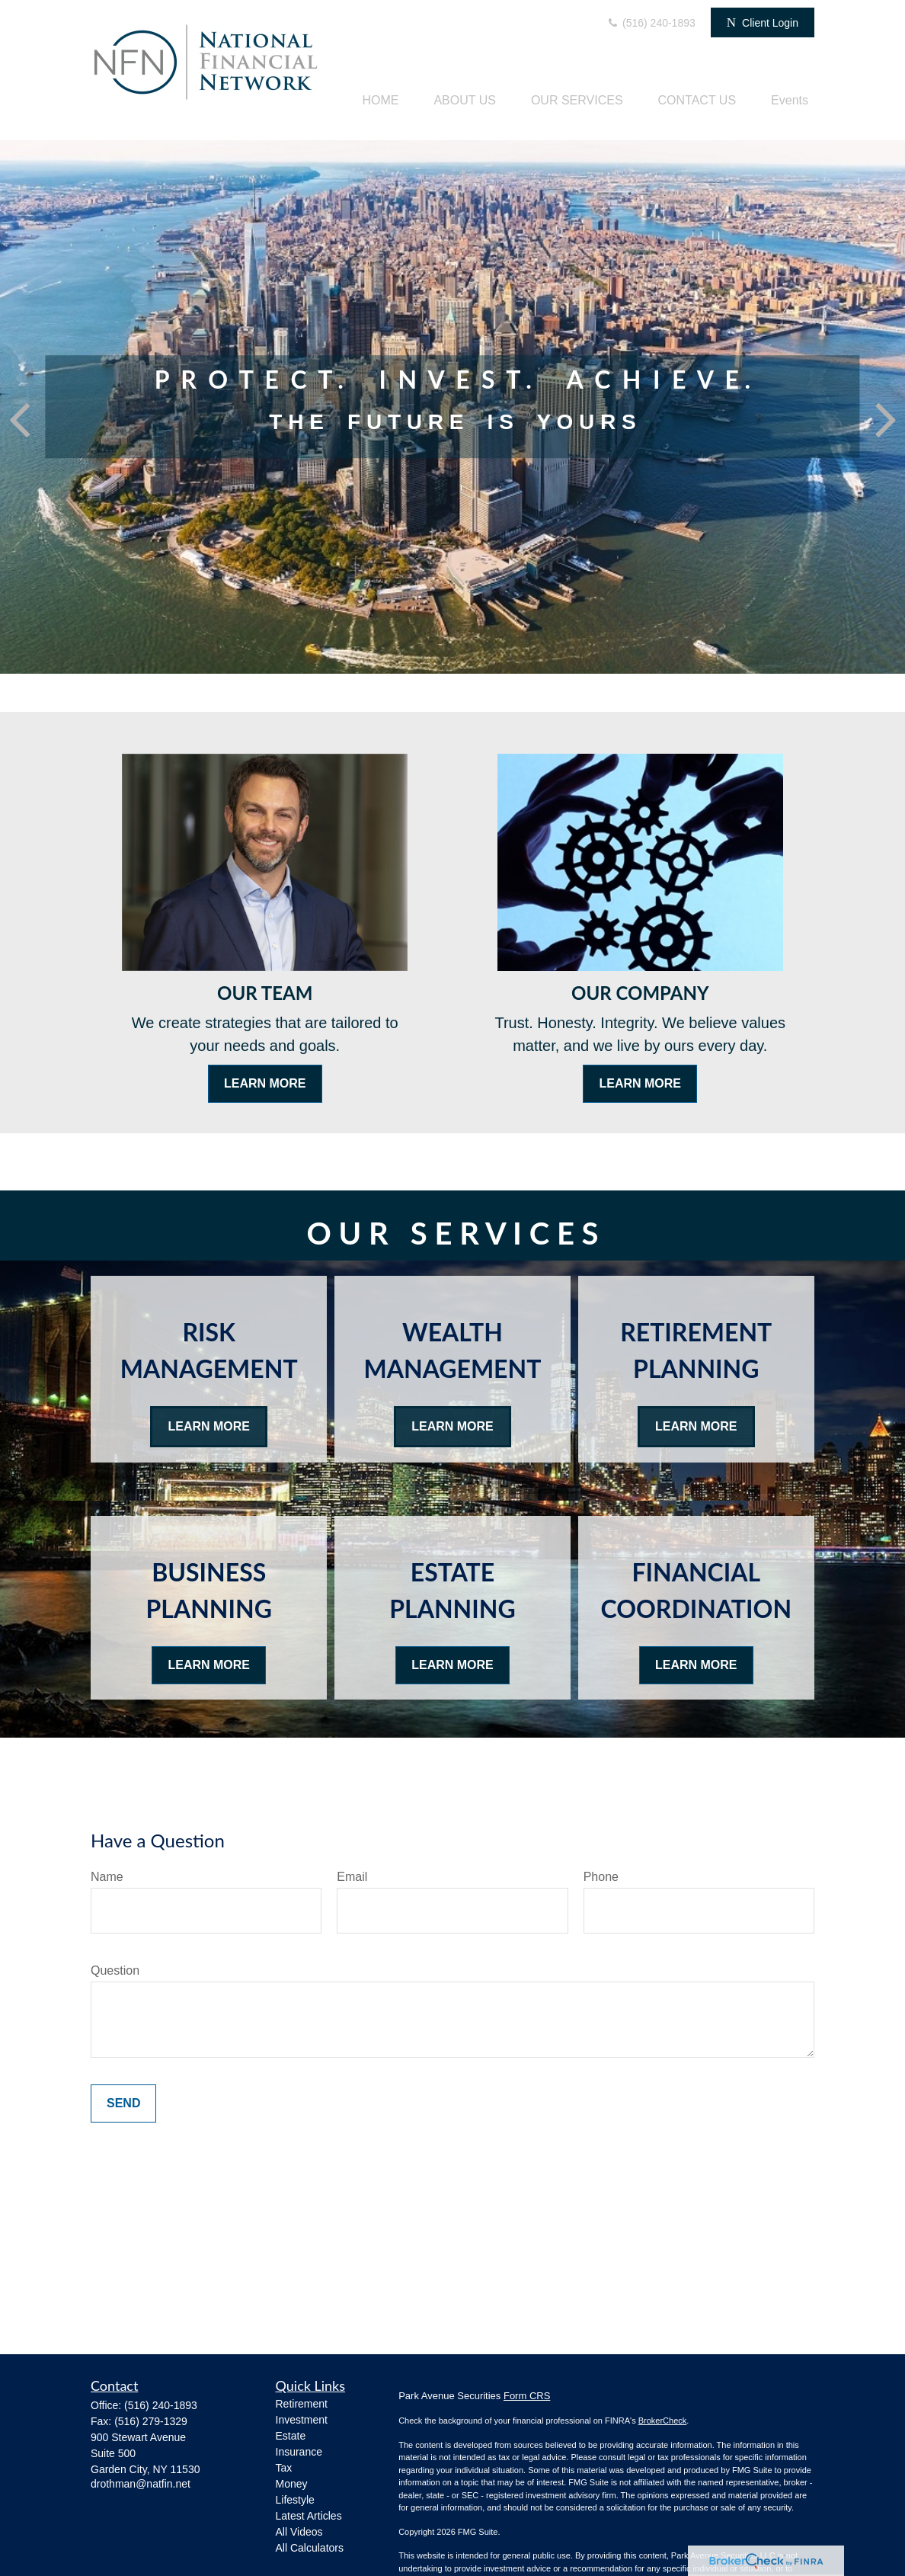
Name (107, 1876)
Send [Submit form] (123, 2103)
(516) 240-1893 (651, 23)
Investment (302, 2420)
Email (352, 1876)
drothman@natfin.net (140, 2484)
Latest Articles (309, 2516)
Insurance (299, 2452)
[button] (380, 100)
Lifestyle (295, 2500)
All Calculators (310, 2548)
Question (115, 1970)
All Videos (299, 2532)
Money (292, 2484)
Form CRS (527, 2395)
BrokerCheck (662, 2420)
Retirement (302, 2404)
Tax (284, 2468)
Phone (601, 1876)
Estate (291, 2436)
